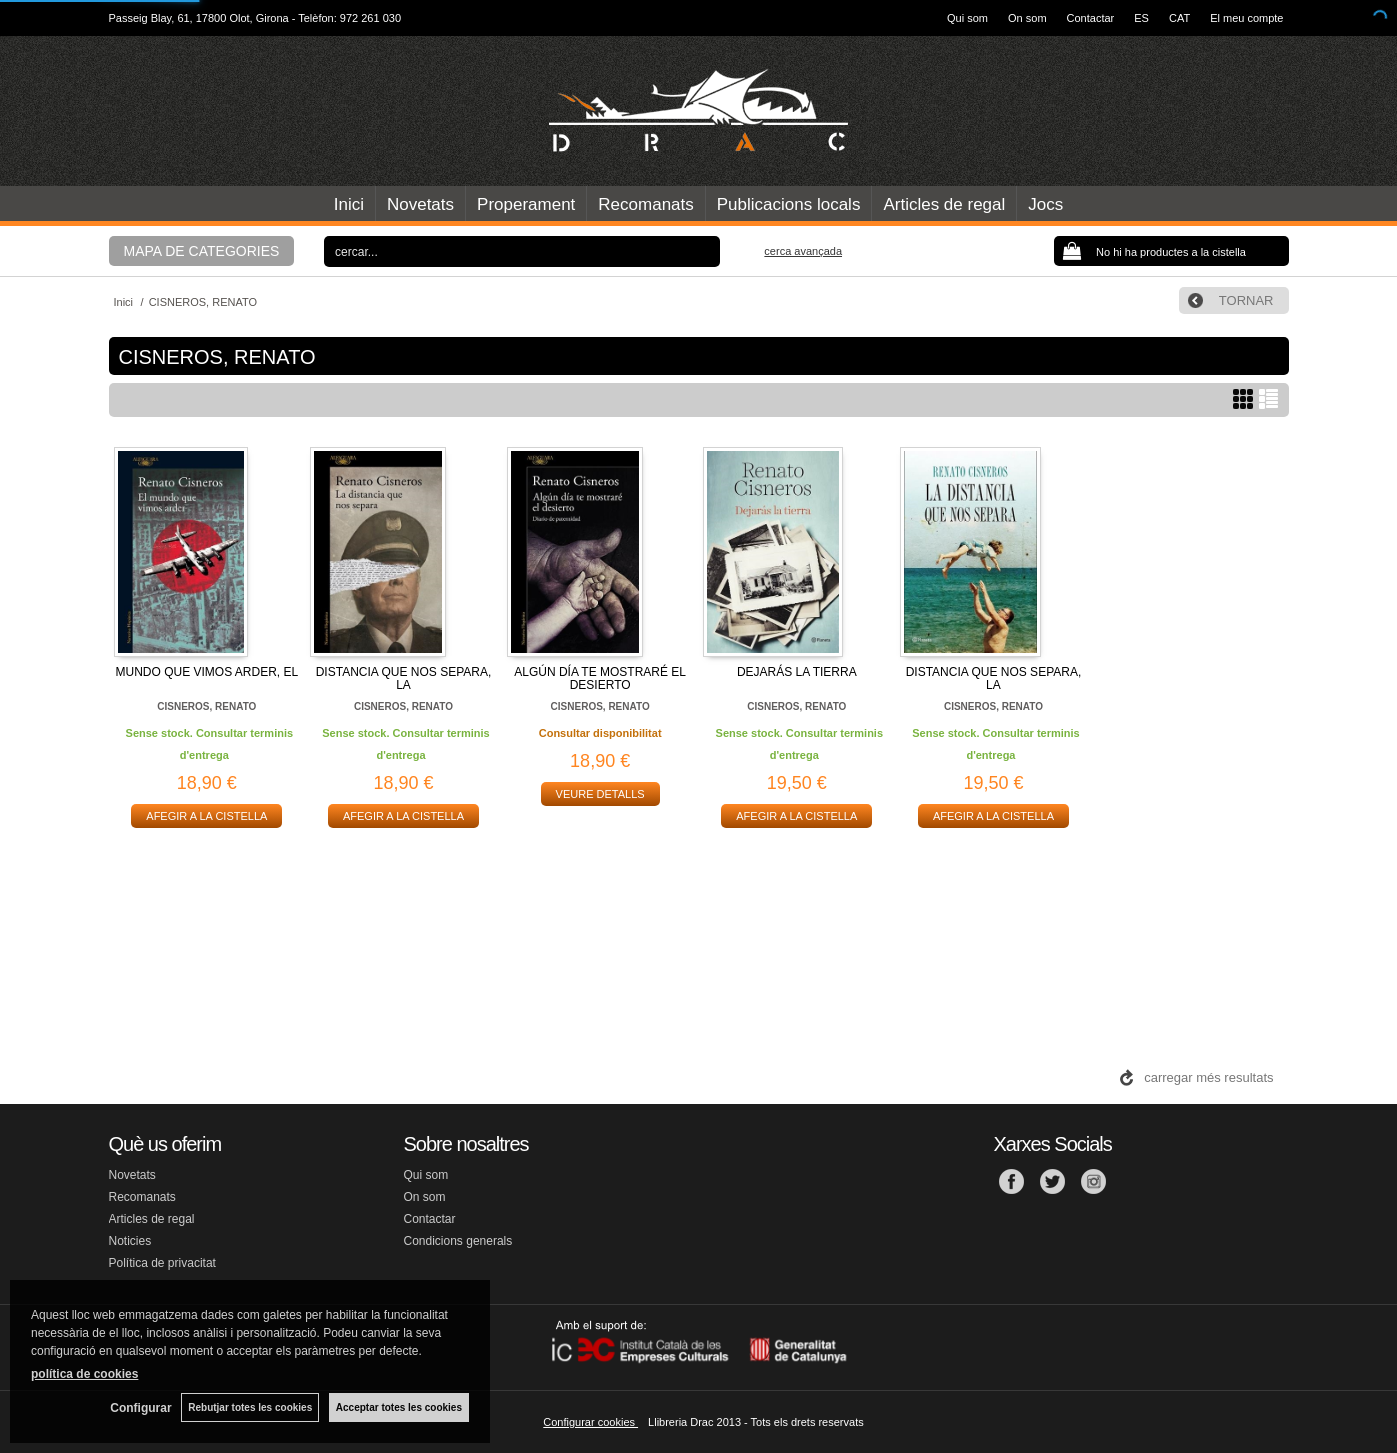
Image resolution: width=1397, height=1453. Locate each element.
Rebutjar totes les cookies (250, 1407)
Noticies (130, 1241)
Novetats (420, 204)
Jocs (1045, 204)
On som (1027, 18)
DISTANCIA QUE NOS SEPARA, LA (404, 678)
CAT (1179, 18)
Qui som (967, 18)
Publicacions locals (789, 204)
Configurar (140, 1408)
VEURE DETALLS (600, 794)
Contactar (1091, 18)
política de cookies (84, 1374)
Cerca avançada (803, 251)
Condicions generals (458, 1241)
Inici (349, 204)
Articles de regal (944, 204)
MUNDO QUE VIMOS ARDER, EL (206, 672)
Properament (526, 204)
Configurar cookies (590, 1422)
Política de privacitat (162, 1263)
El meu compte (1246, 18)
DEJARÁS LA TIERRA (797, 672)
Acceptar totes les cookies (399, 1407)
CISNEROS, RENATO (206, 706)
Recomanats (645, 204)
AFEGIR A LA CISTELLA (206, 816)
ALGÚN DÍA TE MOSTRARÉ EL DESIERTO (600, 678)
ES (1141, 18)
